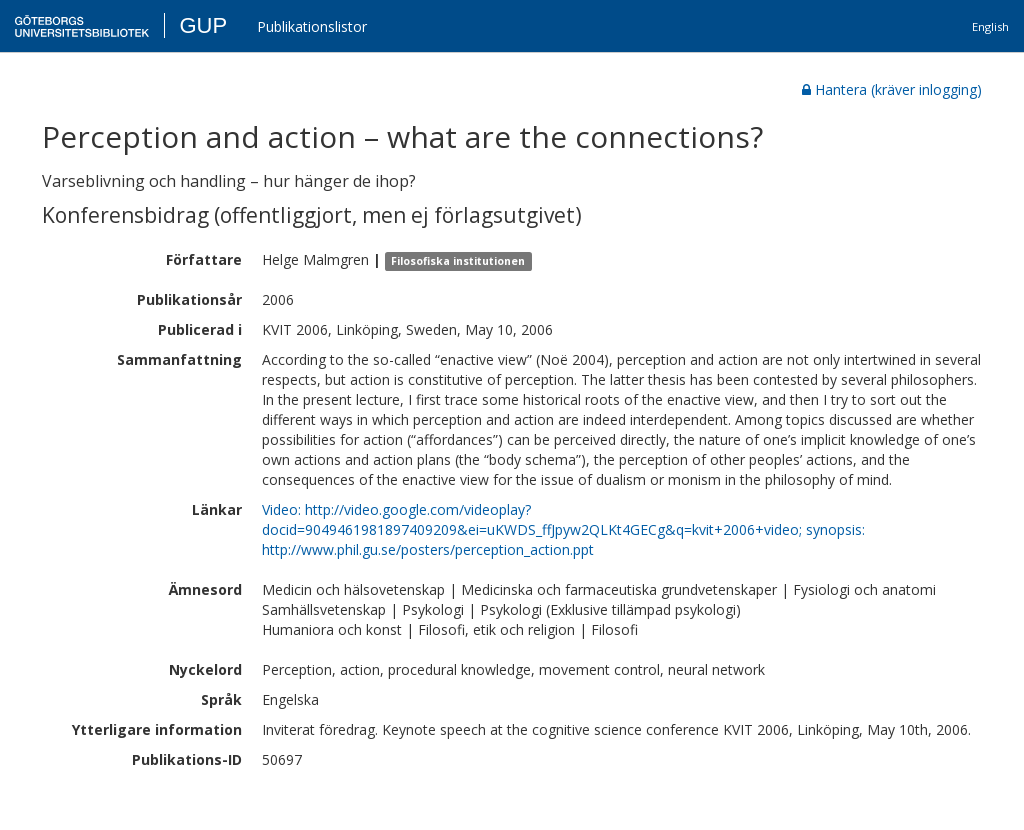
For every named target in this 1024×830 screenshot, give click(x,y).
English (990, 26)
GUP (203, 25)
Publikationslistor (312, 26)
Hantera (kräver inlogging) (892, 89)
